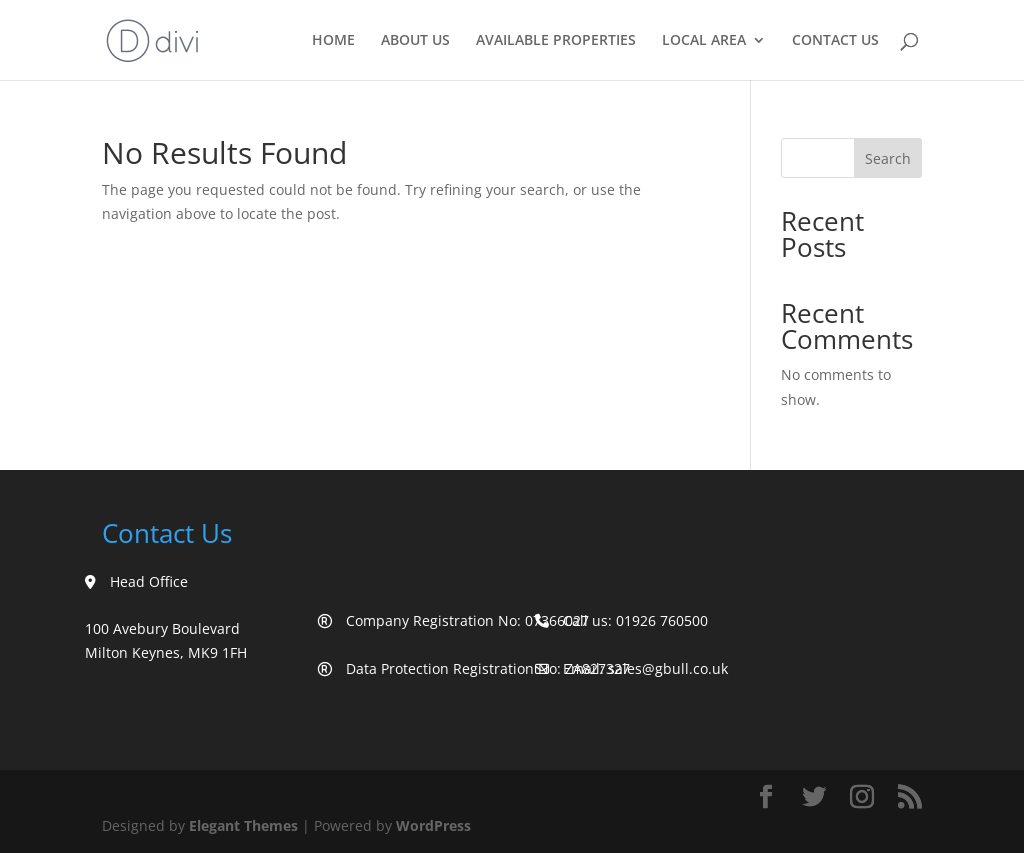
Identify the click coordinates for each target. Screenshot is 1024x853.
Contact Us (835, 41)
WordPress (433, 825)
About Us (415, 41)
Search (888, 158)
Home (333, 41)
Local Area (704, 41)
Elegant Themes (243, 825)
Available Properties (556, 41)
